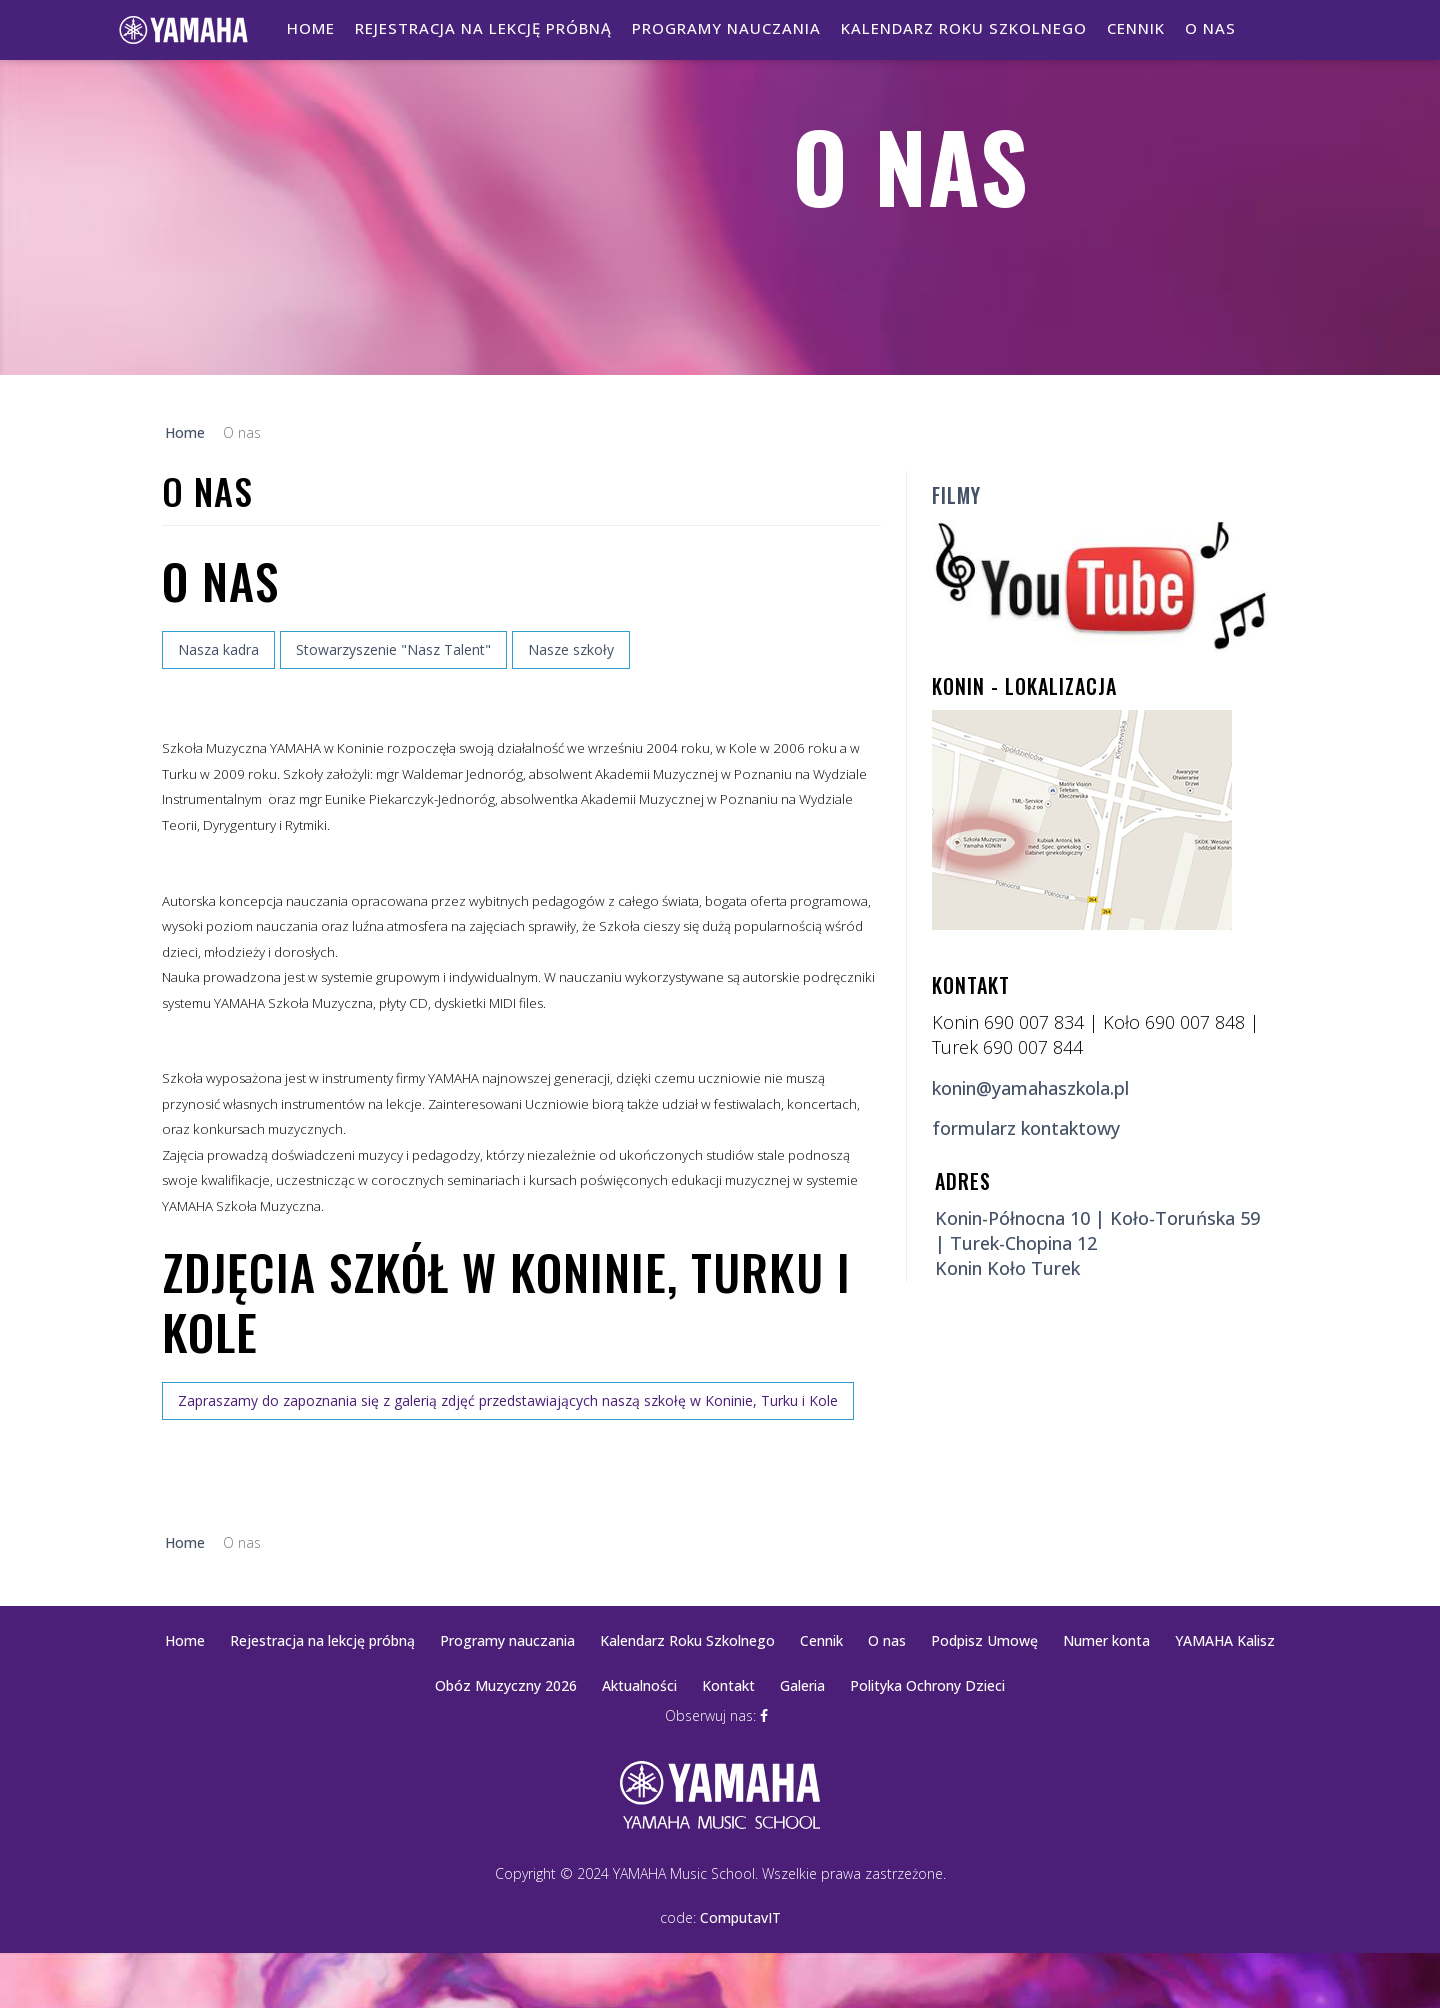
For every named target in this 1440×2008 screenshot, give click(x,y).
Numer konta (1106, 1640)
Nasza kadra (218, 649)
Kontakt (728, 1685)
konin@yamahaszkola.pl (1030, 1088)
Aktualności (639, 1685)
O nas (1210, 28)
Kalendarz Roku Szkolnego (964, 28)
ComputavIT (740, 1917)
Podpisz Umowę (984, 1640)
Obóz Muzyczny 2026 (506, 1685)
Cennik (1136, 28)
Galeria (802, 1685)
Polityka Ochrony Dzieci (927, 1685)
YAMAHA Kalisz (1225, 1640)
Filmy (956, 495)
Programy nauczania (726, 28)
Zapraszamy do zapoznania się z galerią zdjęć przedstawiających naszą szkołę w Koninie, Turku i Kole (508, 1400)
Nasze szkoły (571, 649)
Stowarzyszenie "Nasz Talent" (393, 649)
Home (311, 28)
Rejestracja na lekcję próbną (483, 28)
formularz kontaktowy (1026, 1128)
